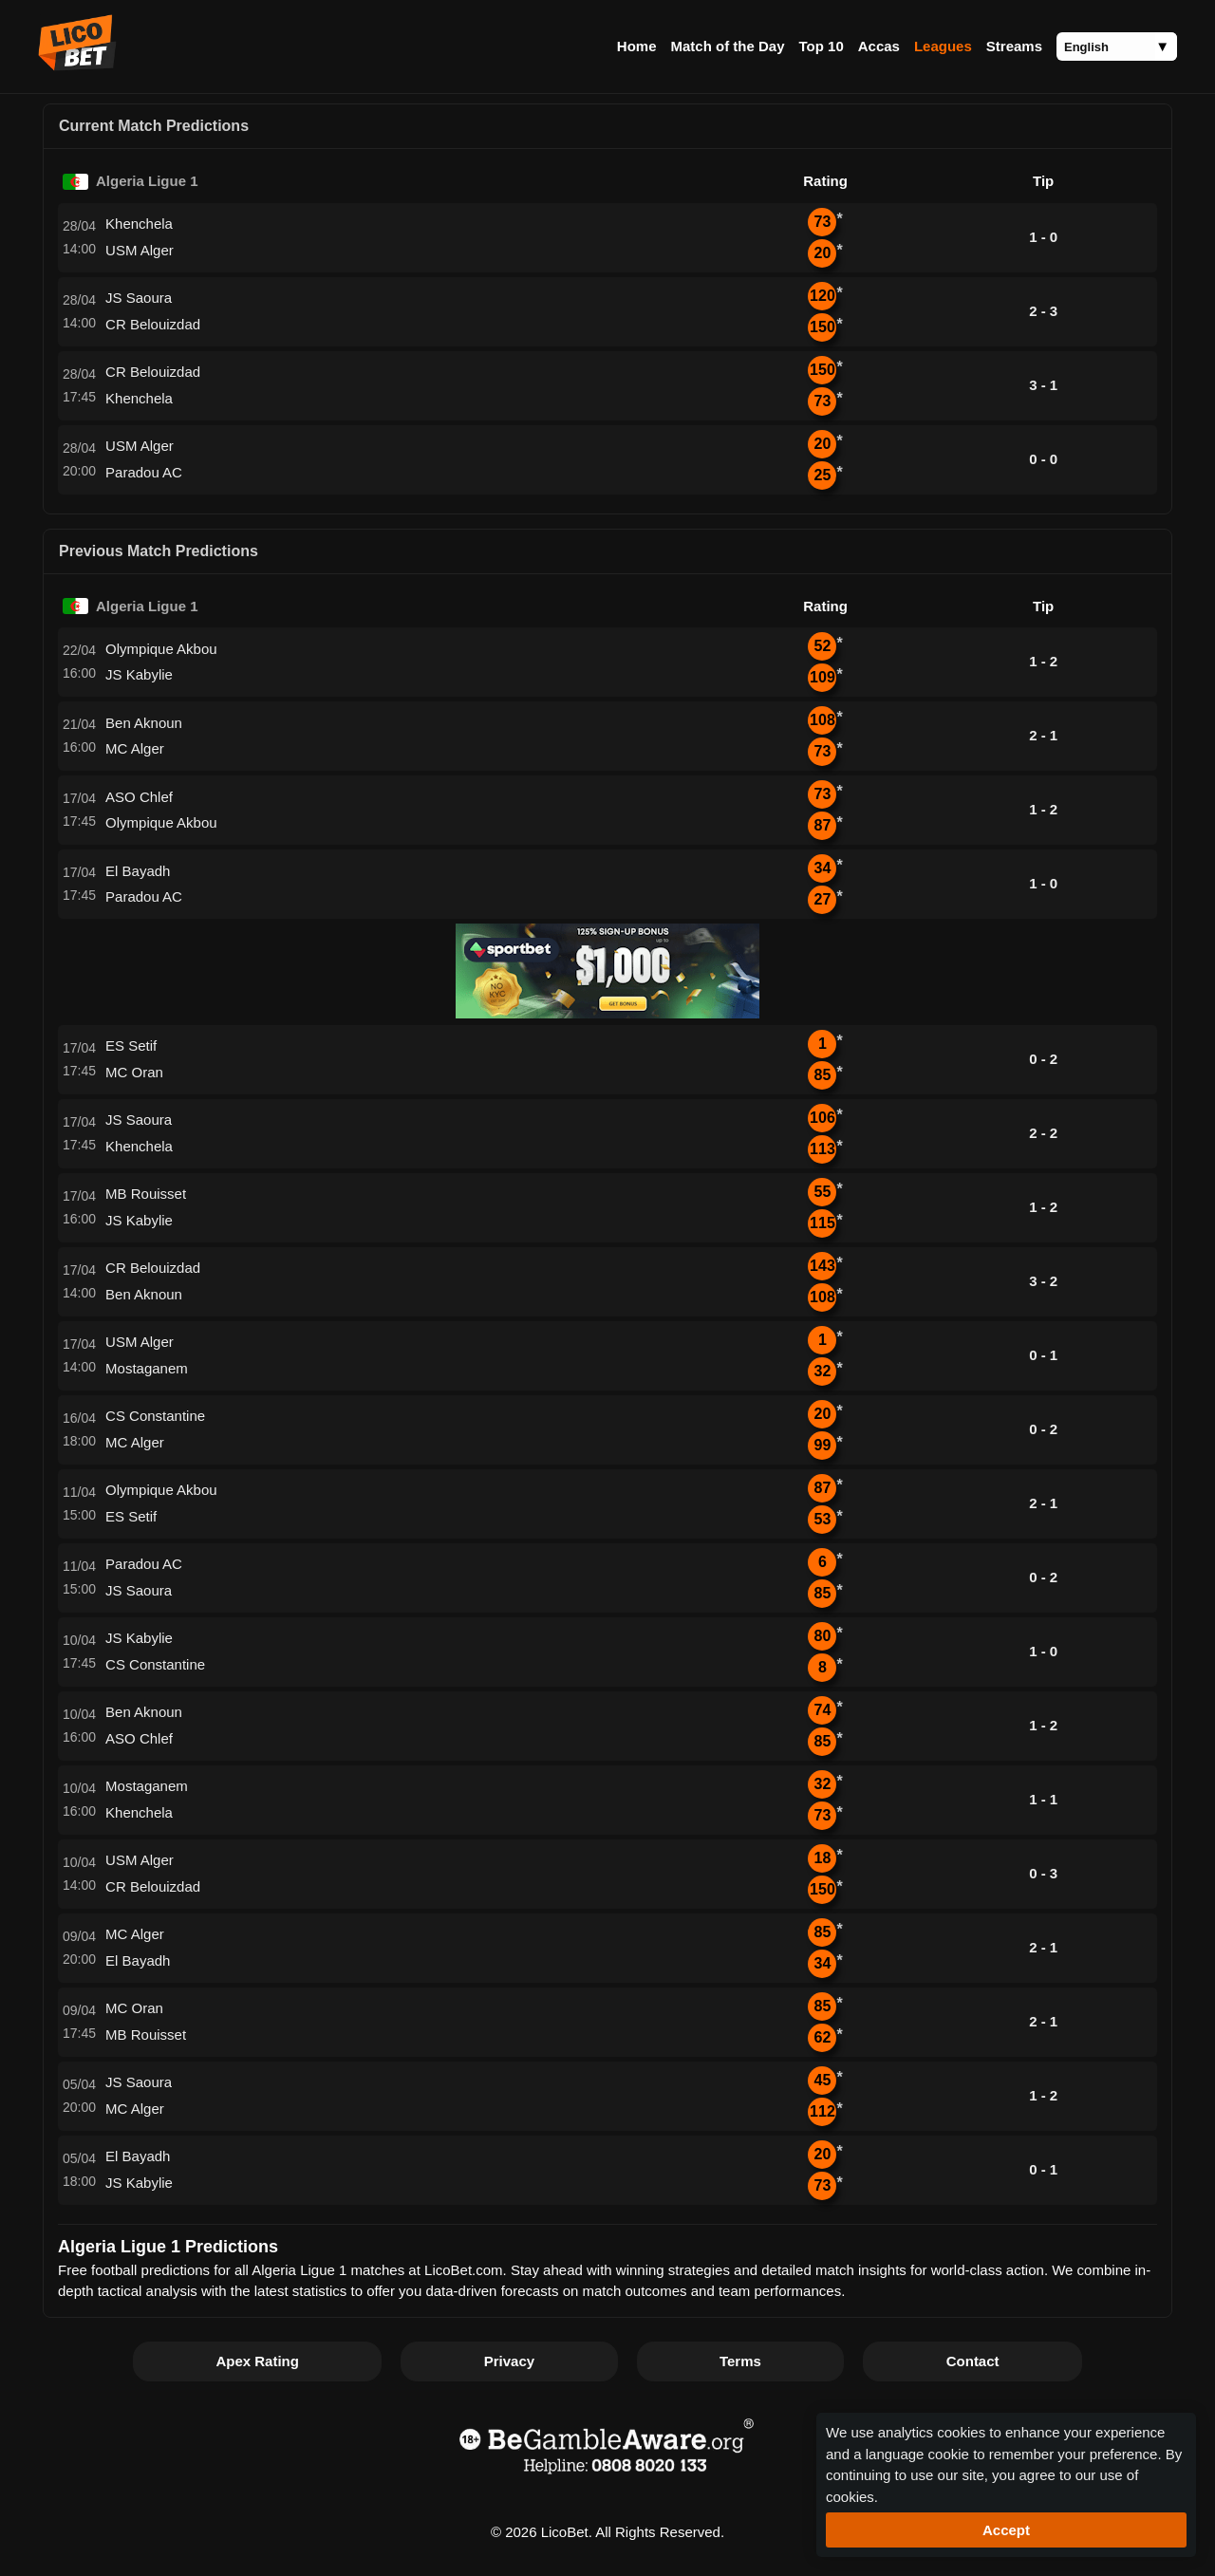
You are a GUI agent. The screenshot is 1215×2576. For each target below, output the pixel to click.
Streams (1014, 46)
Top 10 (821, 46)
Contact (973, 2361)
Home (637, 46)
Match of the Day (727, 46)
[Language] (1116, 46)
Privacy (509, 2361)
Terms (740, 2361)
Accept (1006, 2530)
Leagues (943, 46)
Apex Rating (257, 2361)
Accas (879, 46)
